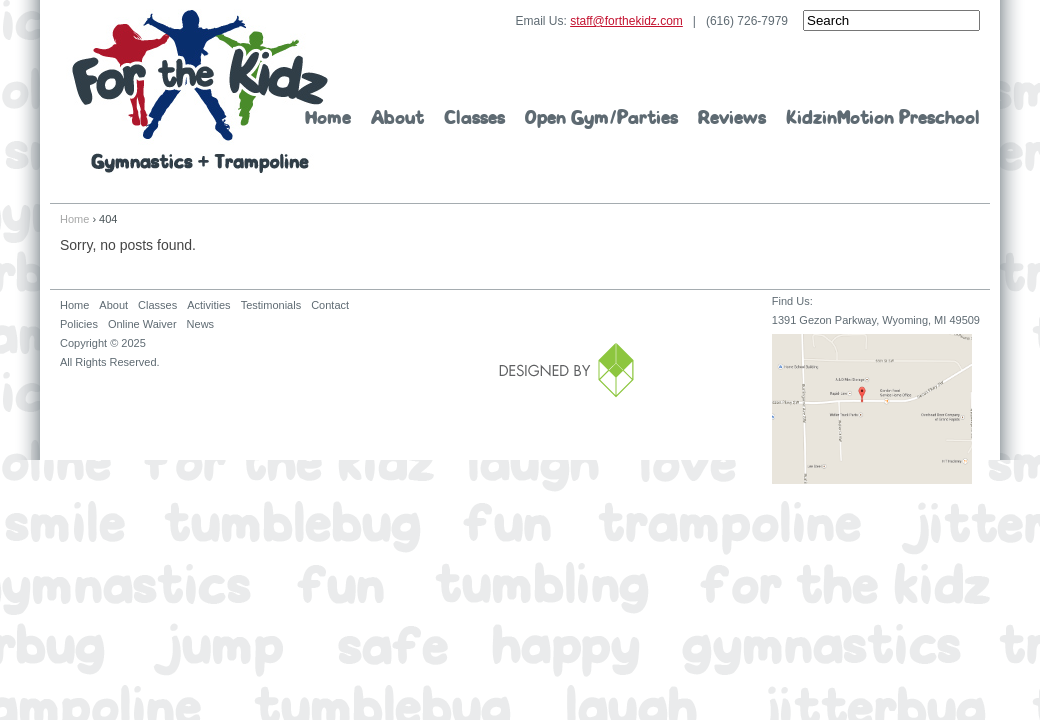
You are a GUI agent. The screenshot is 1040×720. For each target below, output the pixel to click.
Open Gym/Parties (601, 118)
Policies (79, 324)
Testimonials (271, 305)
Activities (208, 305)
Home (328, 118)
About (397, 118)
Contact (330, 305)
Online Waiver (142, 324)
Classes (474, 118)
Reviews (732, 118)
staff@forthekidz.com (626, 21)
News (201, 324)
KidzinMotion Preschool (883, 118)
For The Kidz (200, 91)
